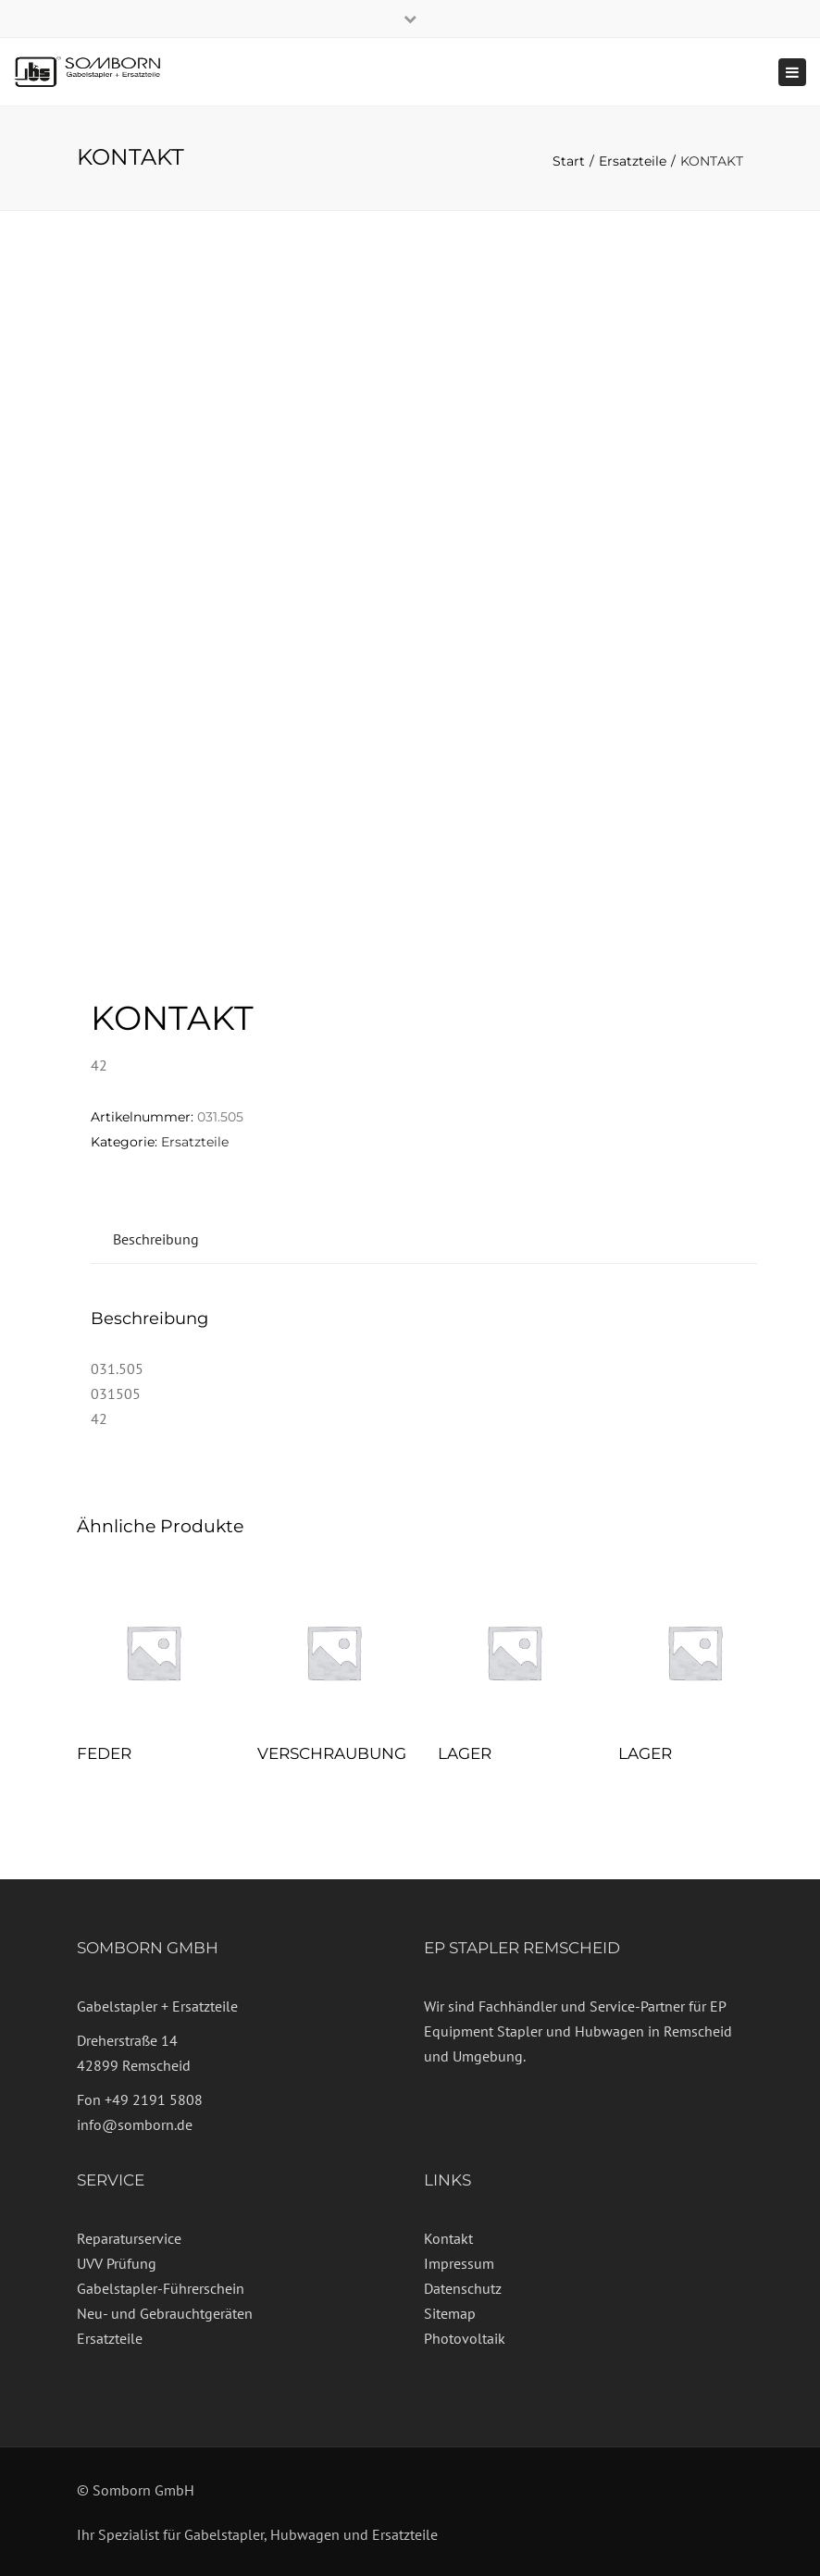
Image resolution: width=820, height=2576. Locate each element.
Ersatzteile (632, 161)
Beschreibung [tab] (156, 1239)
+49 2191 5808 (154, 2099)
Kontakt (448, 2238)
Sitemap (450, 2313)
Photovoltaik (464, 2338)
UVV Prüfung (116, 2263)
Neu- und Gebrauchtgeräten (165, 2313)
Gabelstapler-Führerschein (160, 2288)
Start (569, 161)
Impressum (459, 2263)
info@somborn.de (135, 2124)
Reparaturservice (129, 2238)
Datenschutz (463, 2288)
